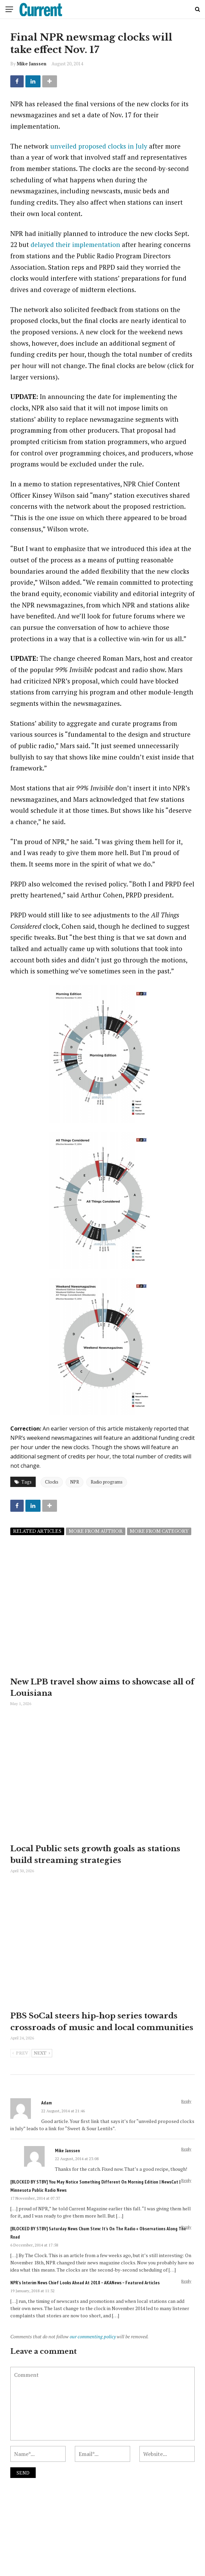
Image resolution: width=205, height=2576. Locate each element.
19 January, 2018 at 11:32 (32, 2301)
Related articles (37, 1531)
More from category (159, 1531)
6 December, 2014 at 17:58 (34, 2256)
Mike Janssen (31, 64)
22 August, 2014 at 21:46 (63, 2121)
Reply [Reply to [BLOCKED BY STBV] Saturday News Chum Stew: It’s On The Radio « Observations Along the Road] (186, 2238)
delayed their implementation (75, 244)
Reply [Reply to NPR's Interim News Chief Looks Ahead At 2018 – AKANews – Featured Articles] (186, 2292)
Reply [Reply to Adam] (186, 2112)
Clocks (51, 1482)
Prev (20, 2064)
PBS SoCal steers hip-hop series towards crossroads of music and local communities (99, 2026)
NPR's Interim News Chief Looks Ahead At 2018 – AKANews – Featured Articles (85, 2294)
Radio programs (107, 1482)
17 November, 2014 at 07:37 (35, 2209)
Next (42, 2064)
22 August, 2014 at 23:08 (77, 2169)
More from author (96, 1531)
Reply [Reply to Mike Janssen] (186, 2160)
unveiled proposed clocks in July (98, 146)
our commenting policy (93, 2347)
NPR (74, 1482)
